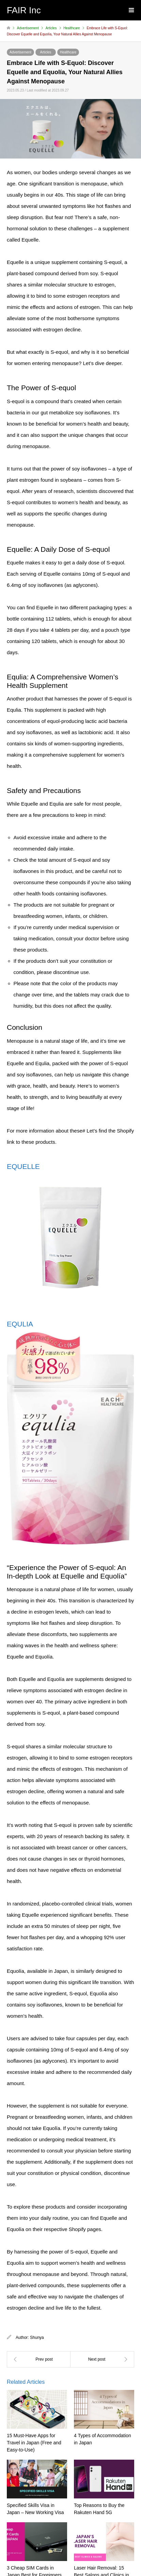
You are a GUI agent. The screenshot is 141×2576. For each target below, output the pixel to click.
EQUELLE (23, 1166)
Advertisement (20, 52)
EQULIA (20, 1324)
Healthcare (68, 52)
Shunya (37, 2337)
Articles (45, 52)
